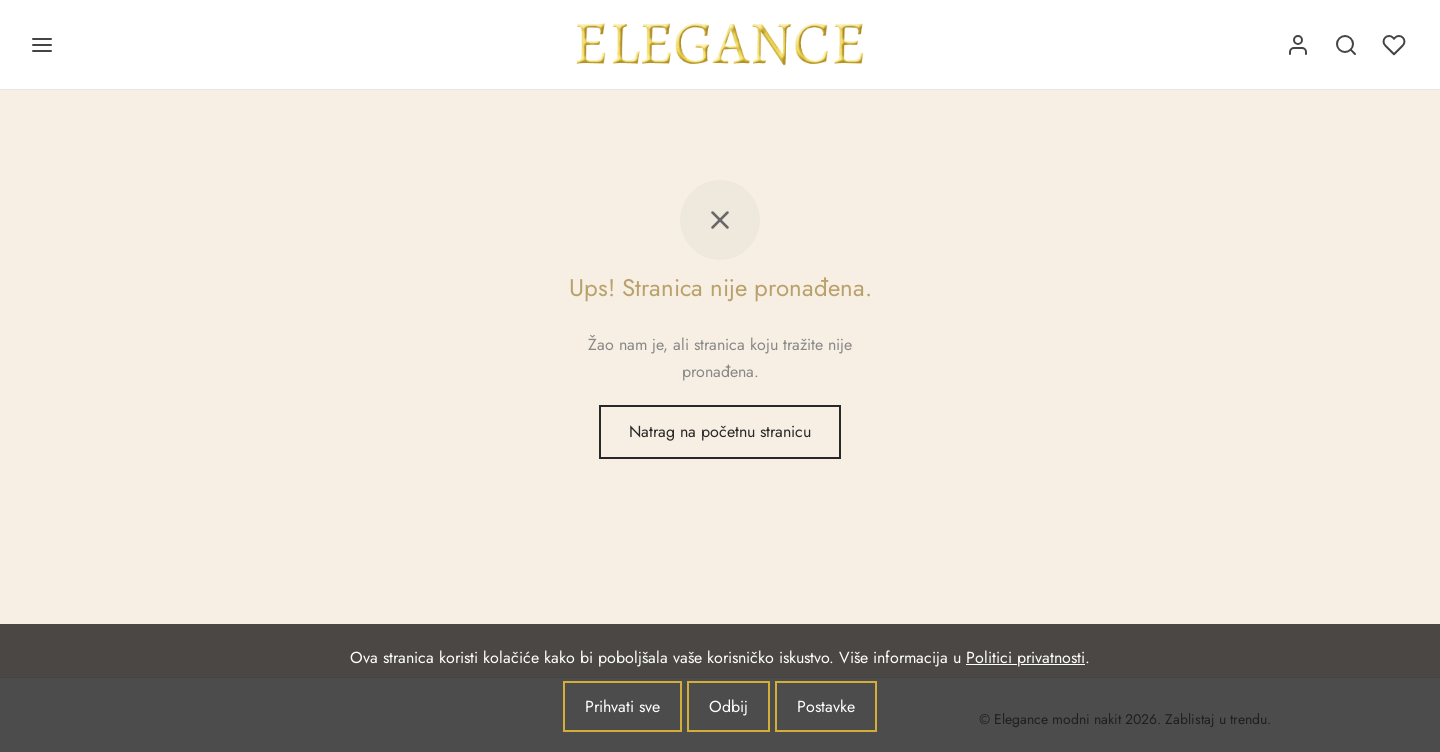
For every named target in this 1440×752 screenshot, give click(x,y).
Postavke (826, 706)
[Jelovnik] (42, 45)
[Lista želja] (1396, 45)
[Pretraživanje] (1346, 45)
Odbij (728, 706)
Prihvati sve (622, 706)
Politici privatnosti (1025, 657)
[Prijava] (1298, 45)
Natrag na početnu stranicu (720, 431)
